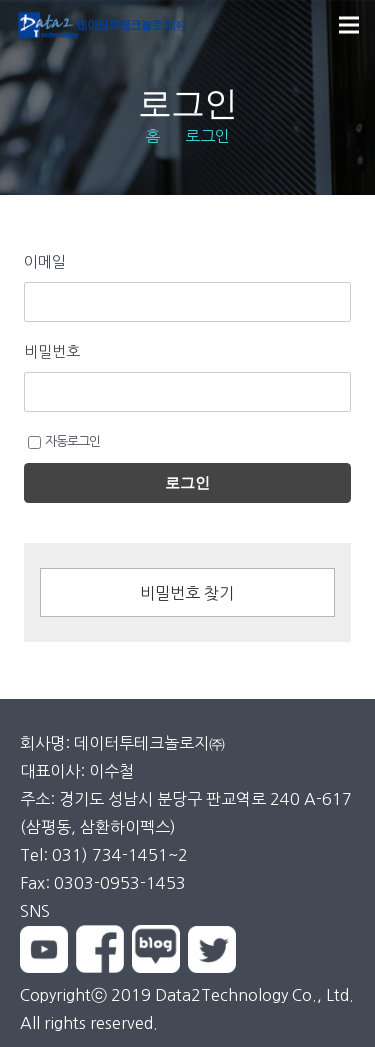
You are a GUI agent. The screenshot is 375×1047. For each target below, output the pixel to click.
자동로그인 (64, 442)
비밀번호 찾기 (187, 593)
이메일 (45, 261)
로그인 (187, 482)
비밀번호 (52, 351)
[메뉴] (349, 25)
